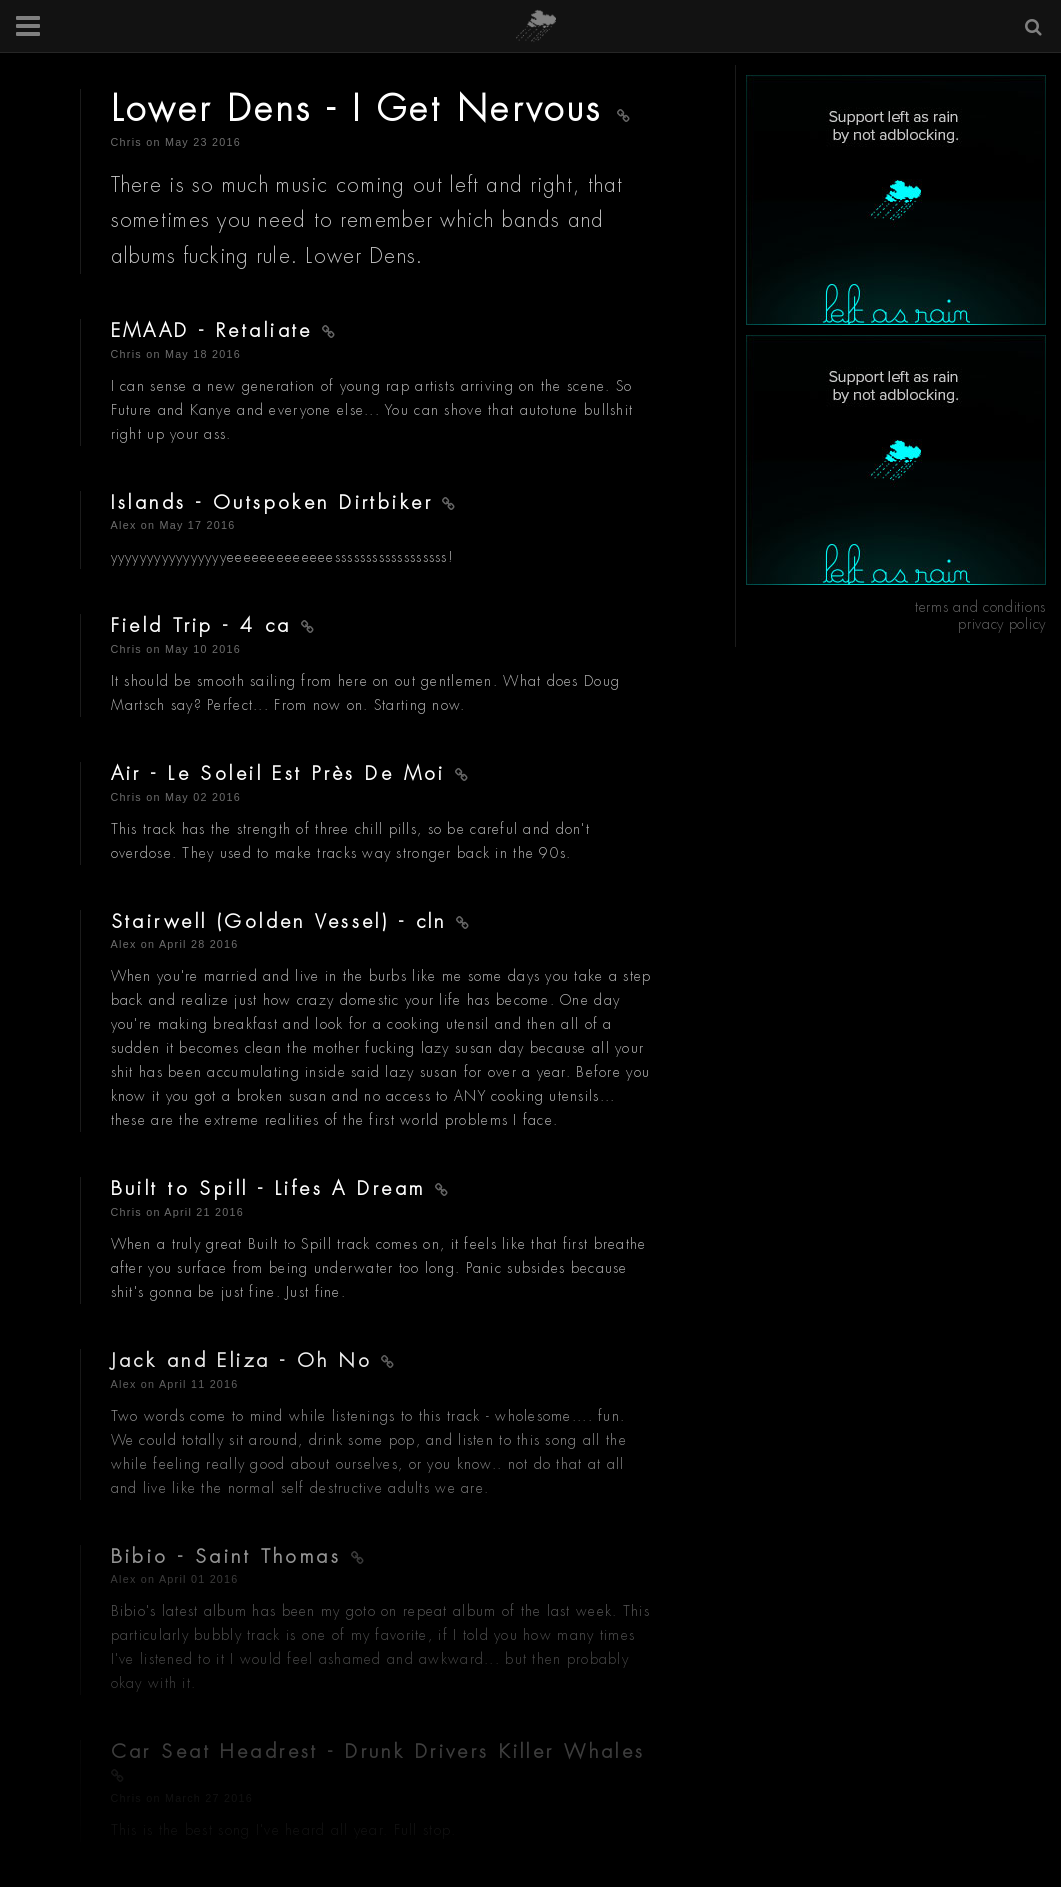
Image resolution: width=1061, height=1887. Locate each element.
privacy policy (1002, 624)
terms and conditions (980, 607)
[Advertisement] (896, 200)
